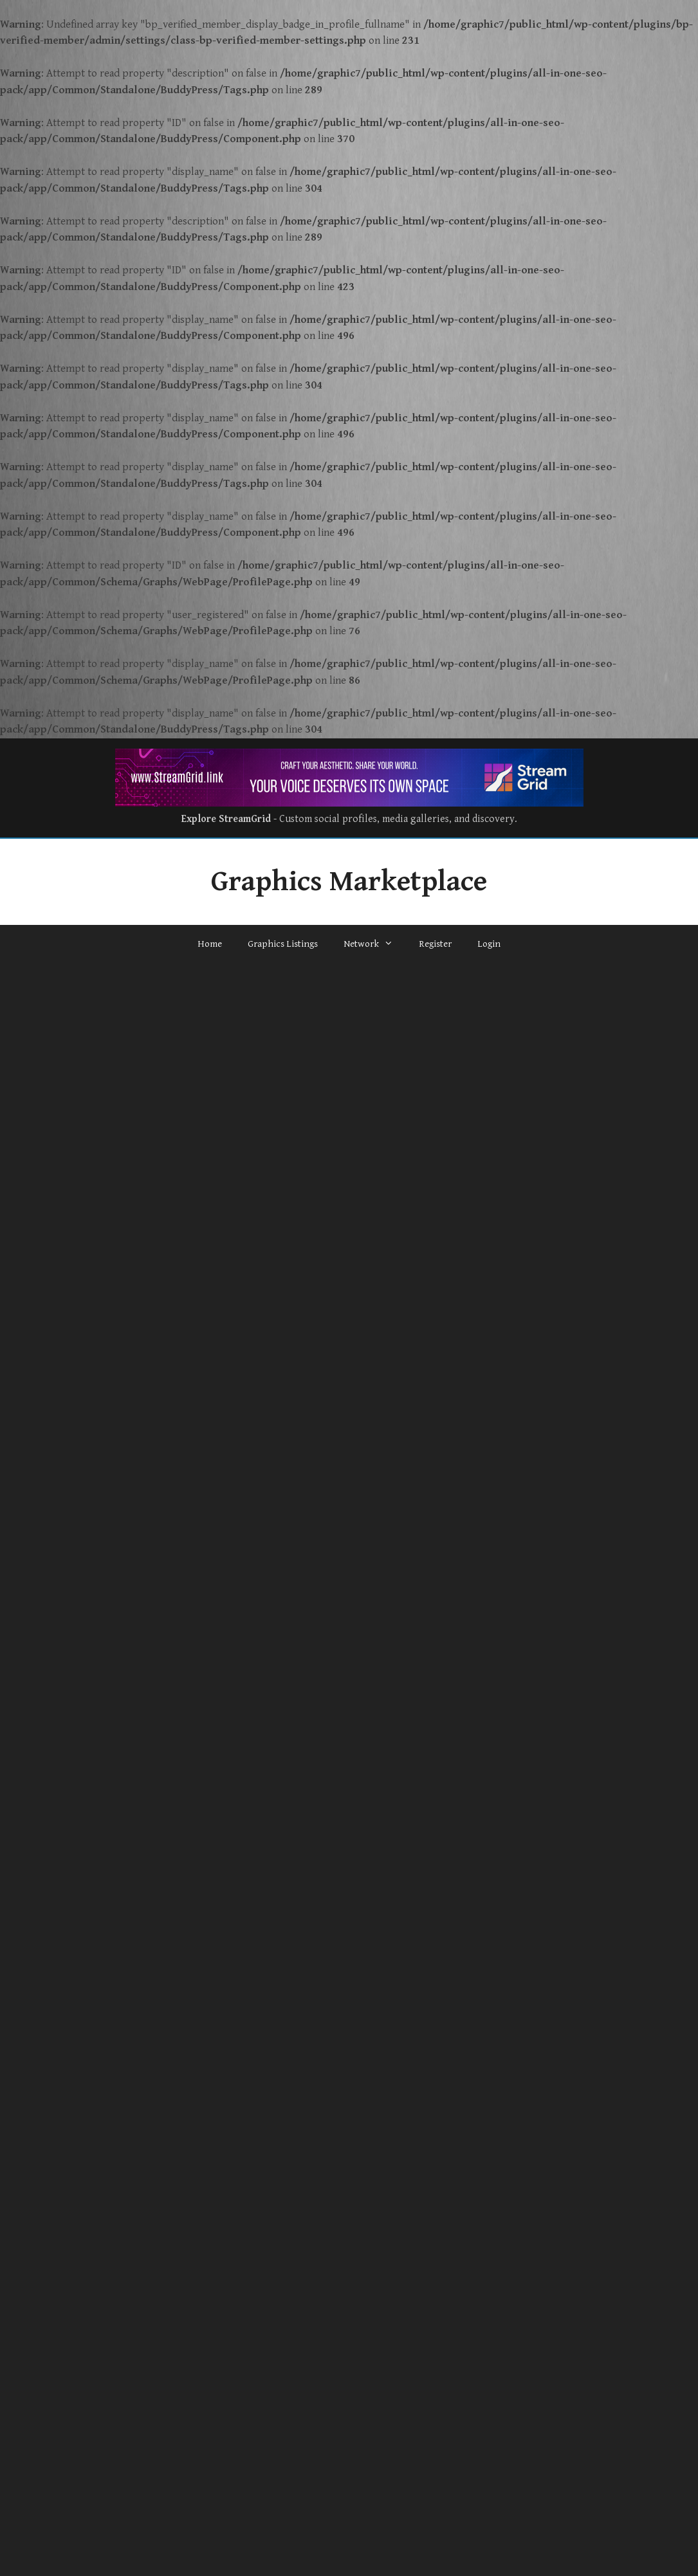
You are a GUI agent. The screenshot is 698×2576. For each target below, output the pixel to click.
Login (489, 943)
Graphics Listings (283, 943)
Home (209, 943)
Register (435, 943)
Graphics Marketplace (349, 882)
